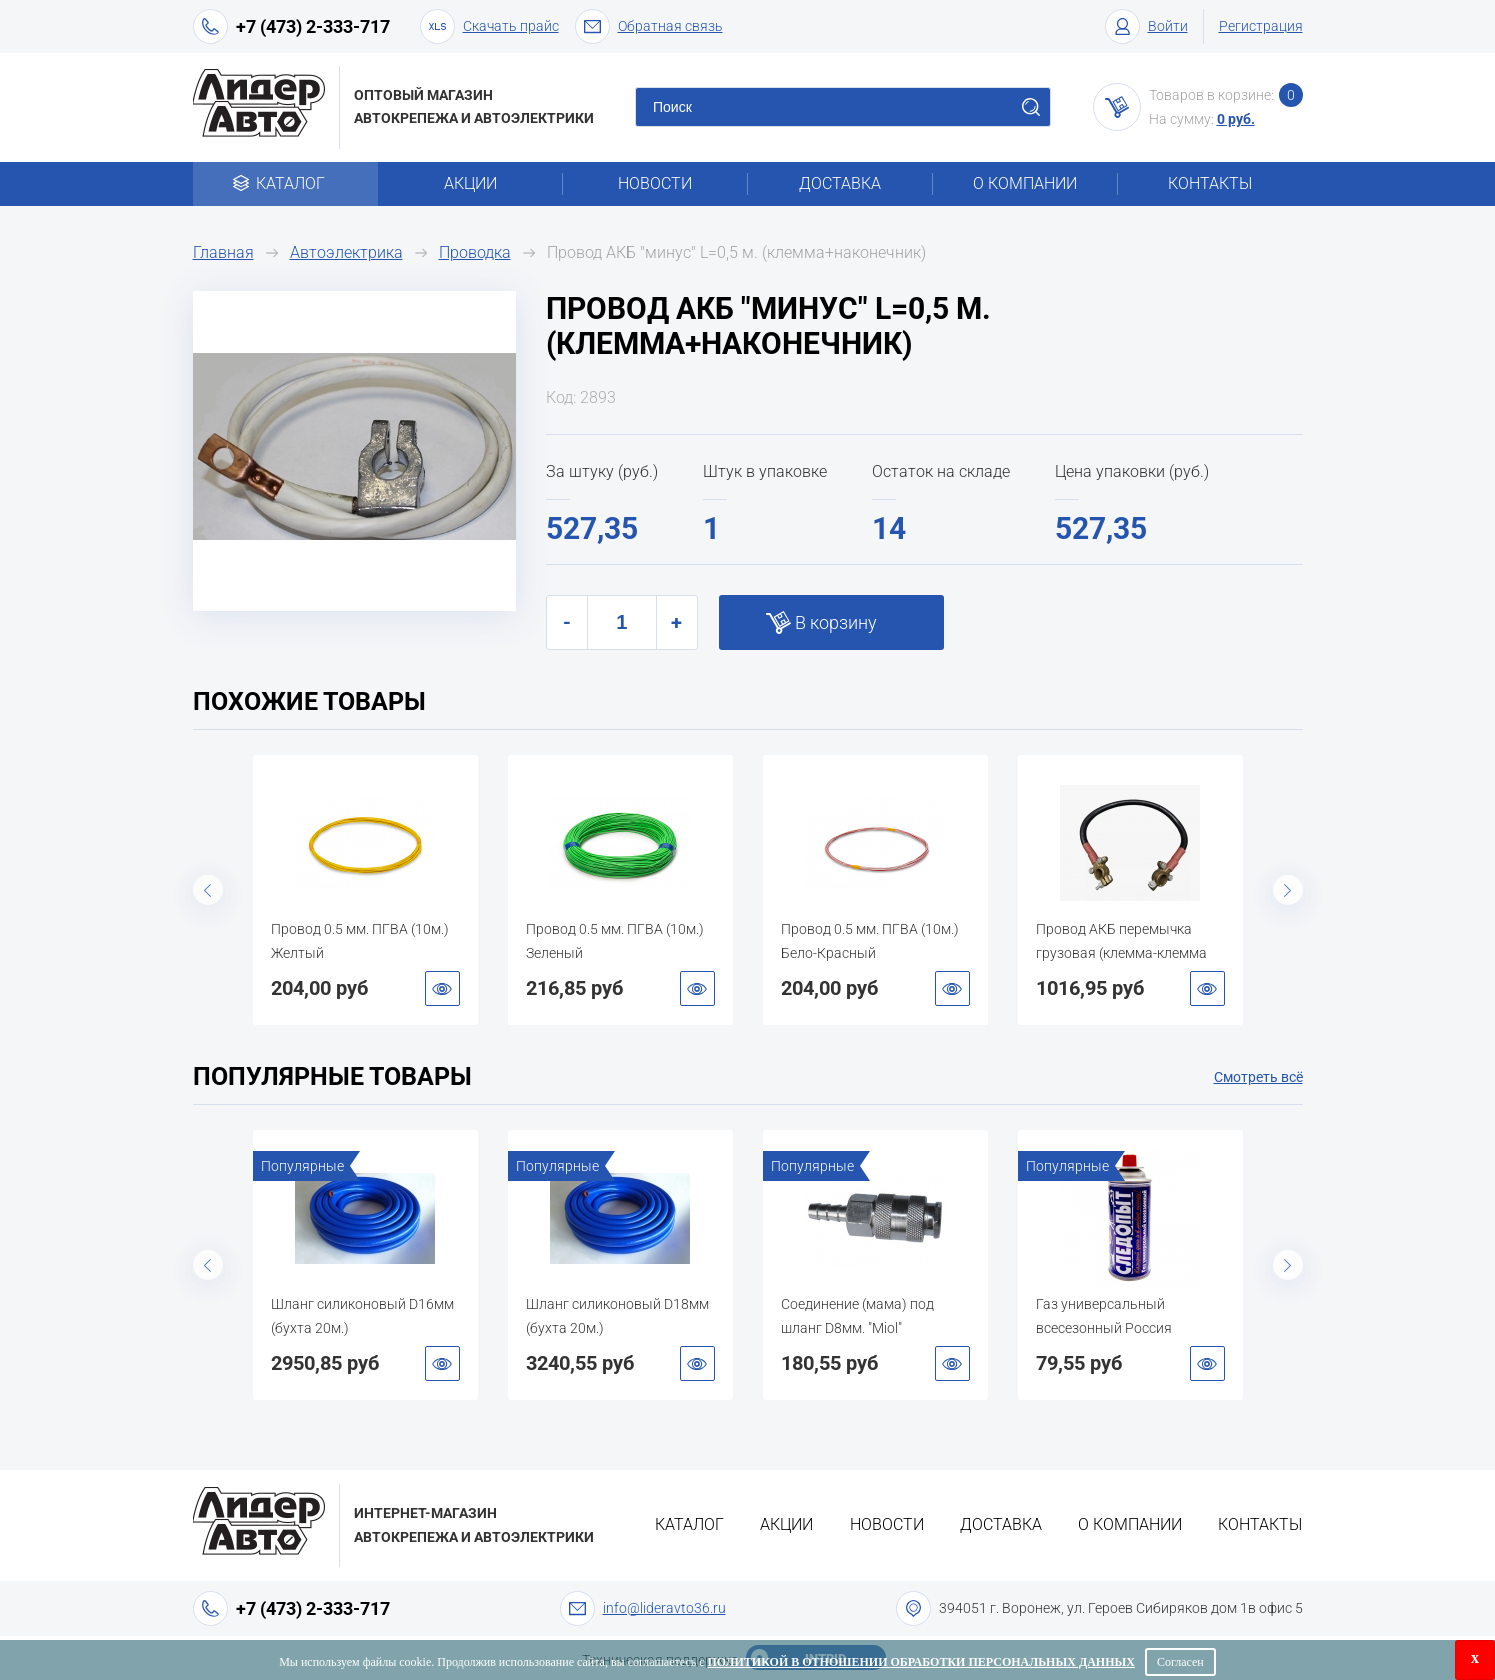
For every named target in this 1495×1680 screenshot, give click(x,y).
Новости (655, 183)
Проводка (475, 252)
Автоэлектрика (346, 252)
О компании (1025, 183)
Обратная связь (649, 26)
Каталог (285, 183)
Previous (208, 890)
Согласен (1180, 1662)
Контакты (1210, 183)
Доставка (840, 183)
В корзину (836, 622)
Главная (223, 252)
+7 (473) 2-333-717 (313, 26)
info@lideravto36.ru (664, 1608)
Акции (470, 183)
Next (1288, 890)
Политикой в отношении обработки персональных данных (921, 1662)
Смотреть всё (1258, 1077)
